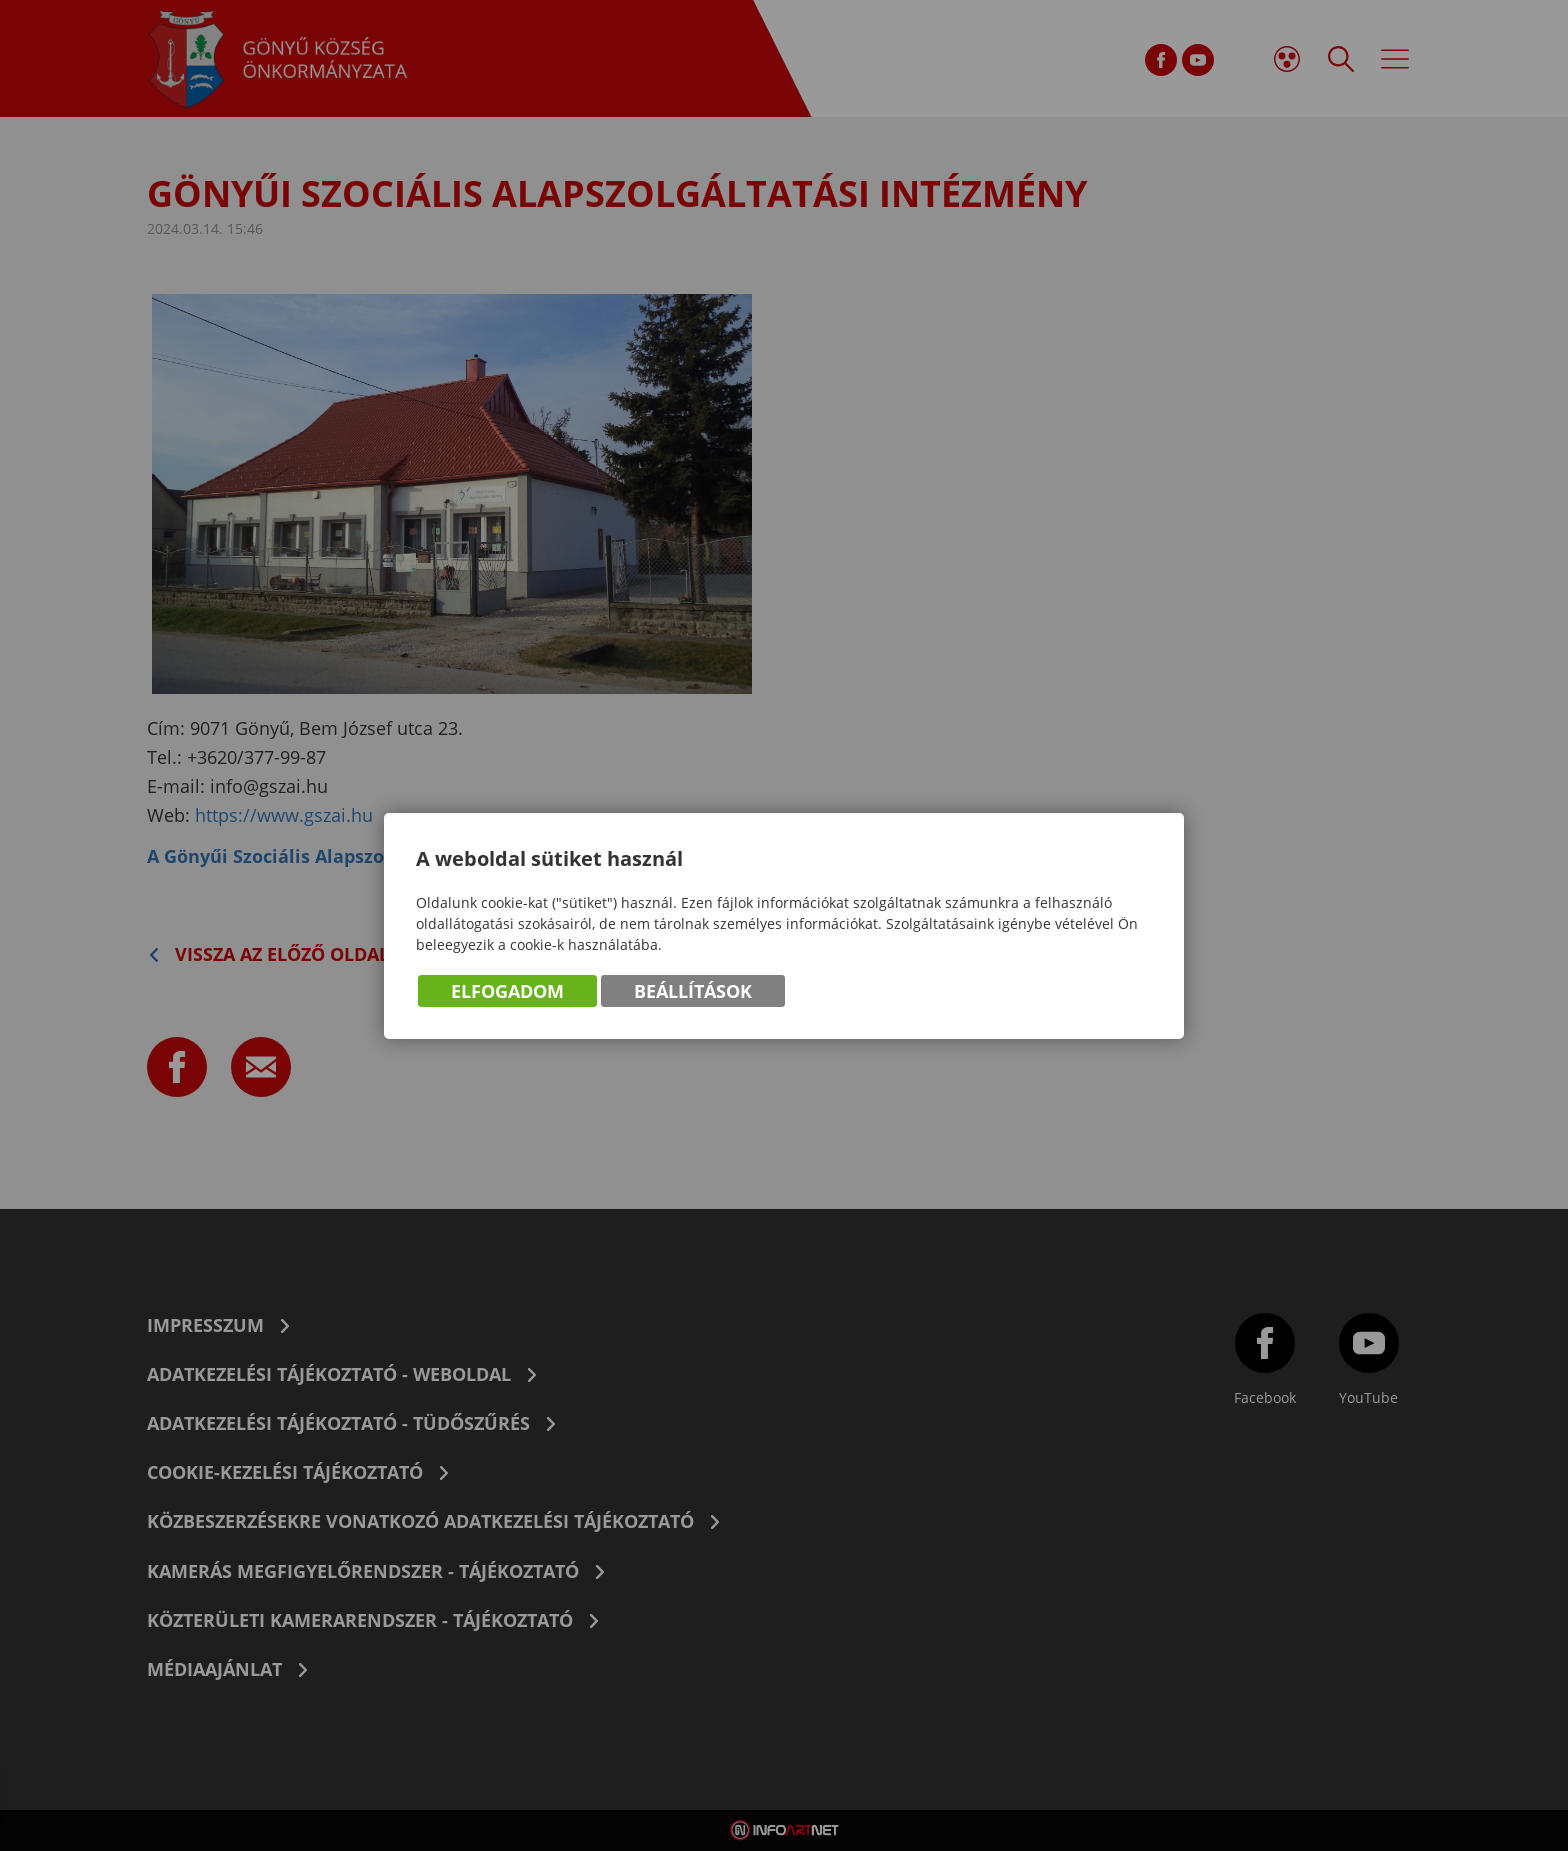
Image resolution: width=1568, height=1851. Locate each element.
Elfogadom (507, 991)
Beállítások (693, 991)
